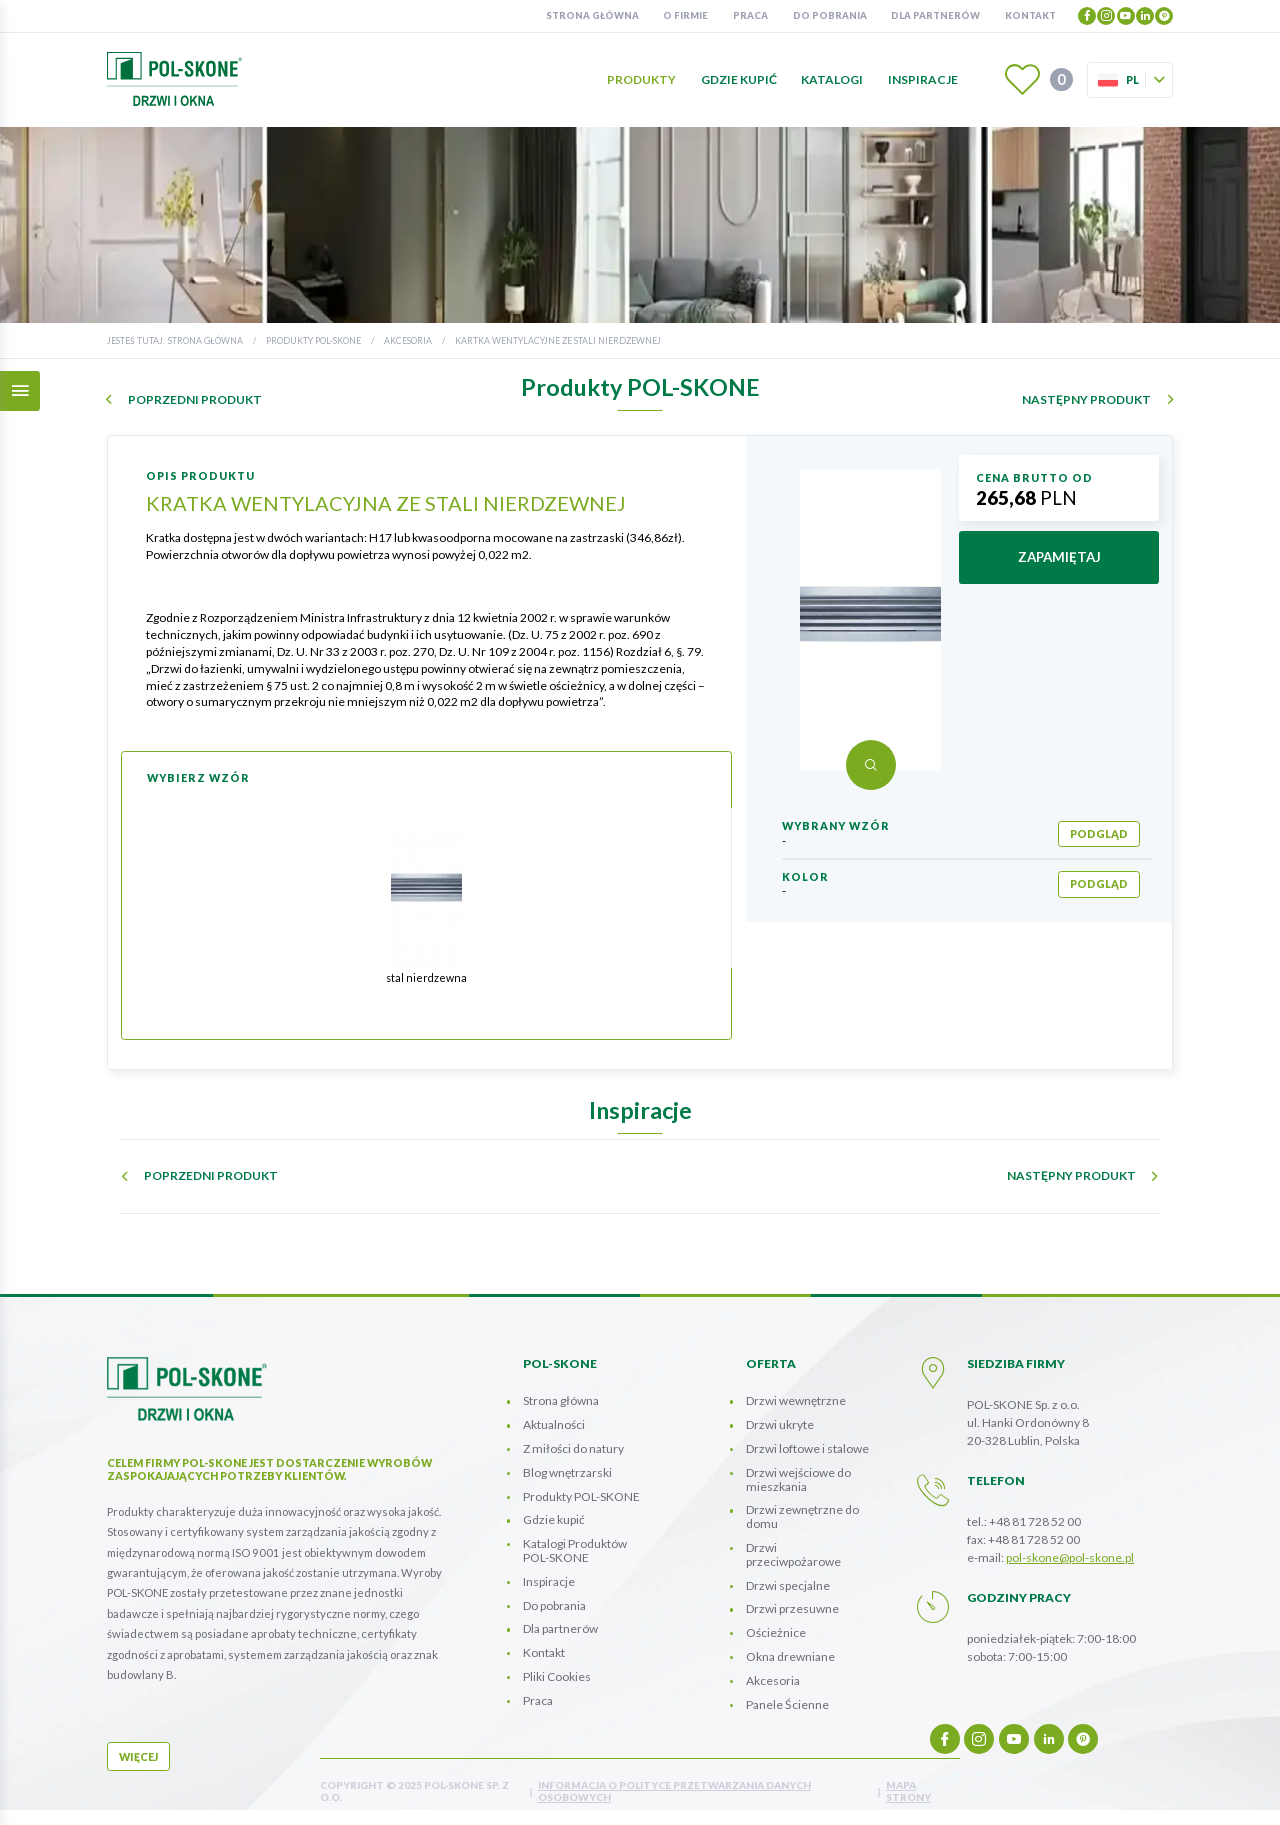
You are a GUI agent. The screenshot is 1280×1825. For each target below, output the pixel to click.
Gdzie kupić (739, 79)
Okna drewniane (790, 1656)
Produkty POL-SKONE (313, 340)
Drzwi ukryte (780, 1424)
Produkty (641, 79)
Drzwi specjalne (788, 1585)
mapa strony (908, 1791)
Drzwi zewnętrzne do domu (802, 1516)
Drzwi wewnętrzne (796, 1400)
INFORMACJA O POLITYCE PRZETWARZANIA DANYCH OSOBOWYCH (674, 1791)
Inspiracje (923, 79)
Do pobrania (830, 15)
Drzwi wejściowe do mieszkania (798, 1479)
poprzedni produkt (195, 400)
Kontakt (1030, 15)
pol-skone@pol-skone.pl (1070, 1557)
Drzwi (793, 1554)
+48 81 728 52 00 (1035, 1521)
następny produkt (1086, 400)
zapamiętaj (1059, 557)
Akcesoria (408, 340)
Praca (750, 15)
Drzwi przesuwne (792, 1608)
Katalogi (832, 79)
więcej (138, 1756)
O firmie (685, 15)
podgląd (1099, 833)
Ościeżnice (776, 1632)
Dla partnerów (935, 15)
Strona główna (592, 15)
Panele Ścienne (787, 1704)
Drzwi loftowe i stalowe (807, 1448)
